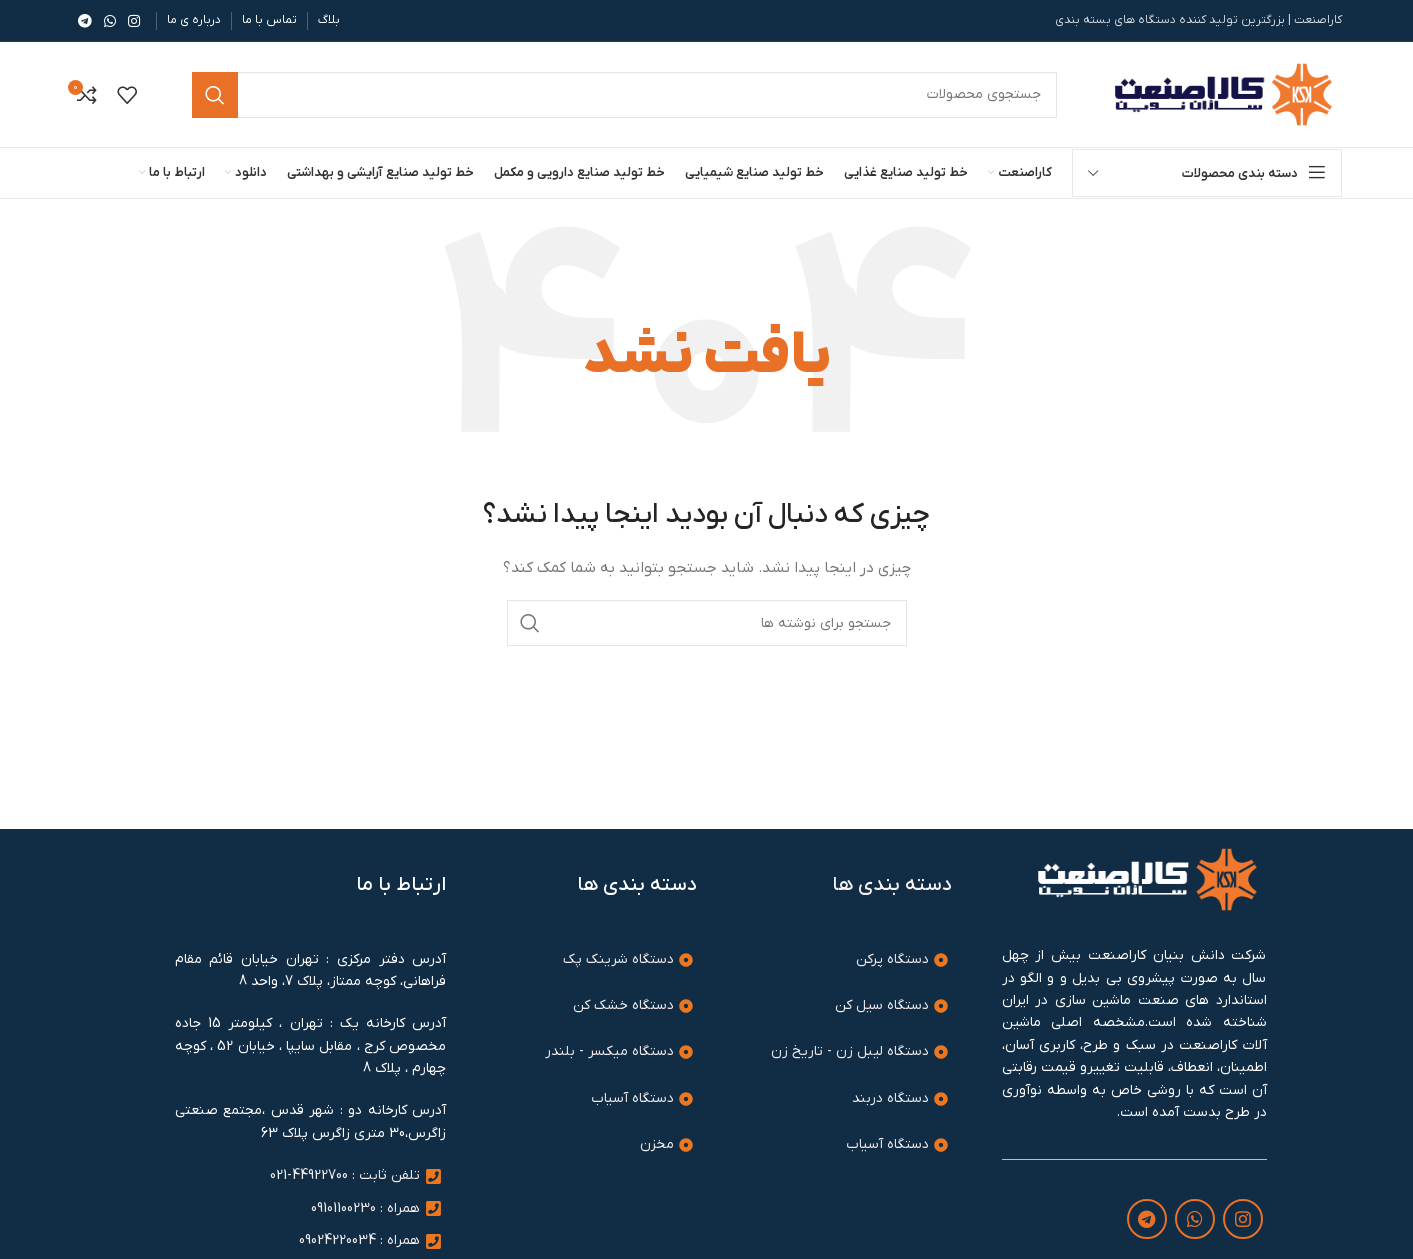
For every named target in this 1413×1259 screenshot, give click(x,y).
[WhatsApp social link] (110, 21)
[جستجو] (707, 623)
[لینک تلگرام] (85, 21)
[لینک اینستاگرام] (134, 21)
